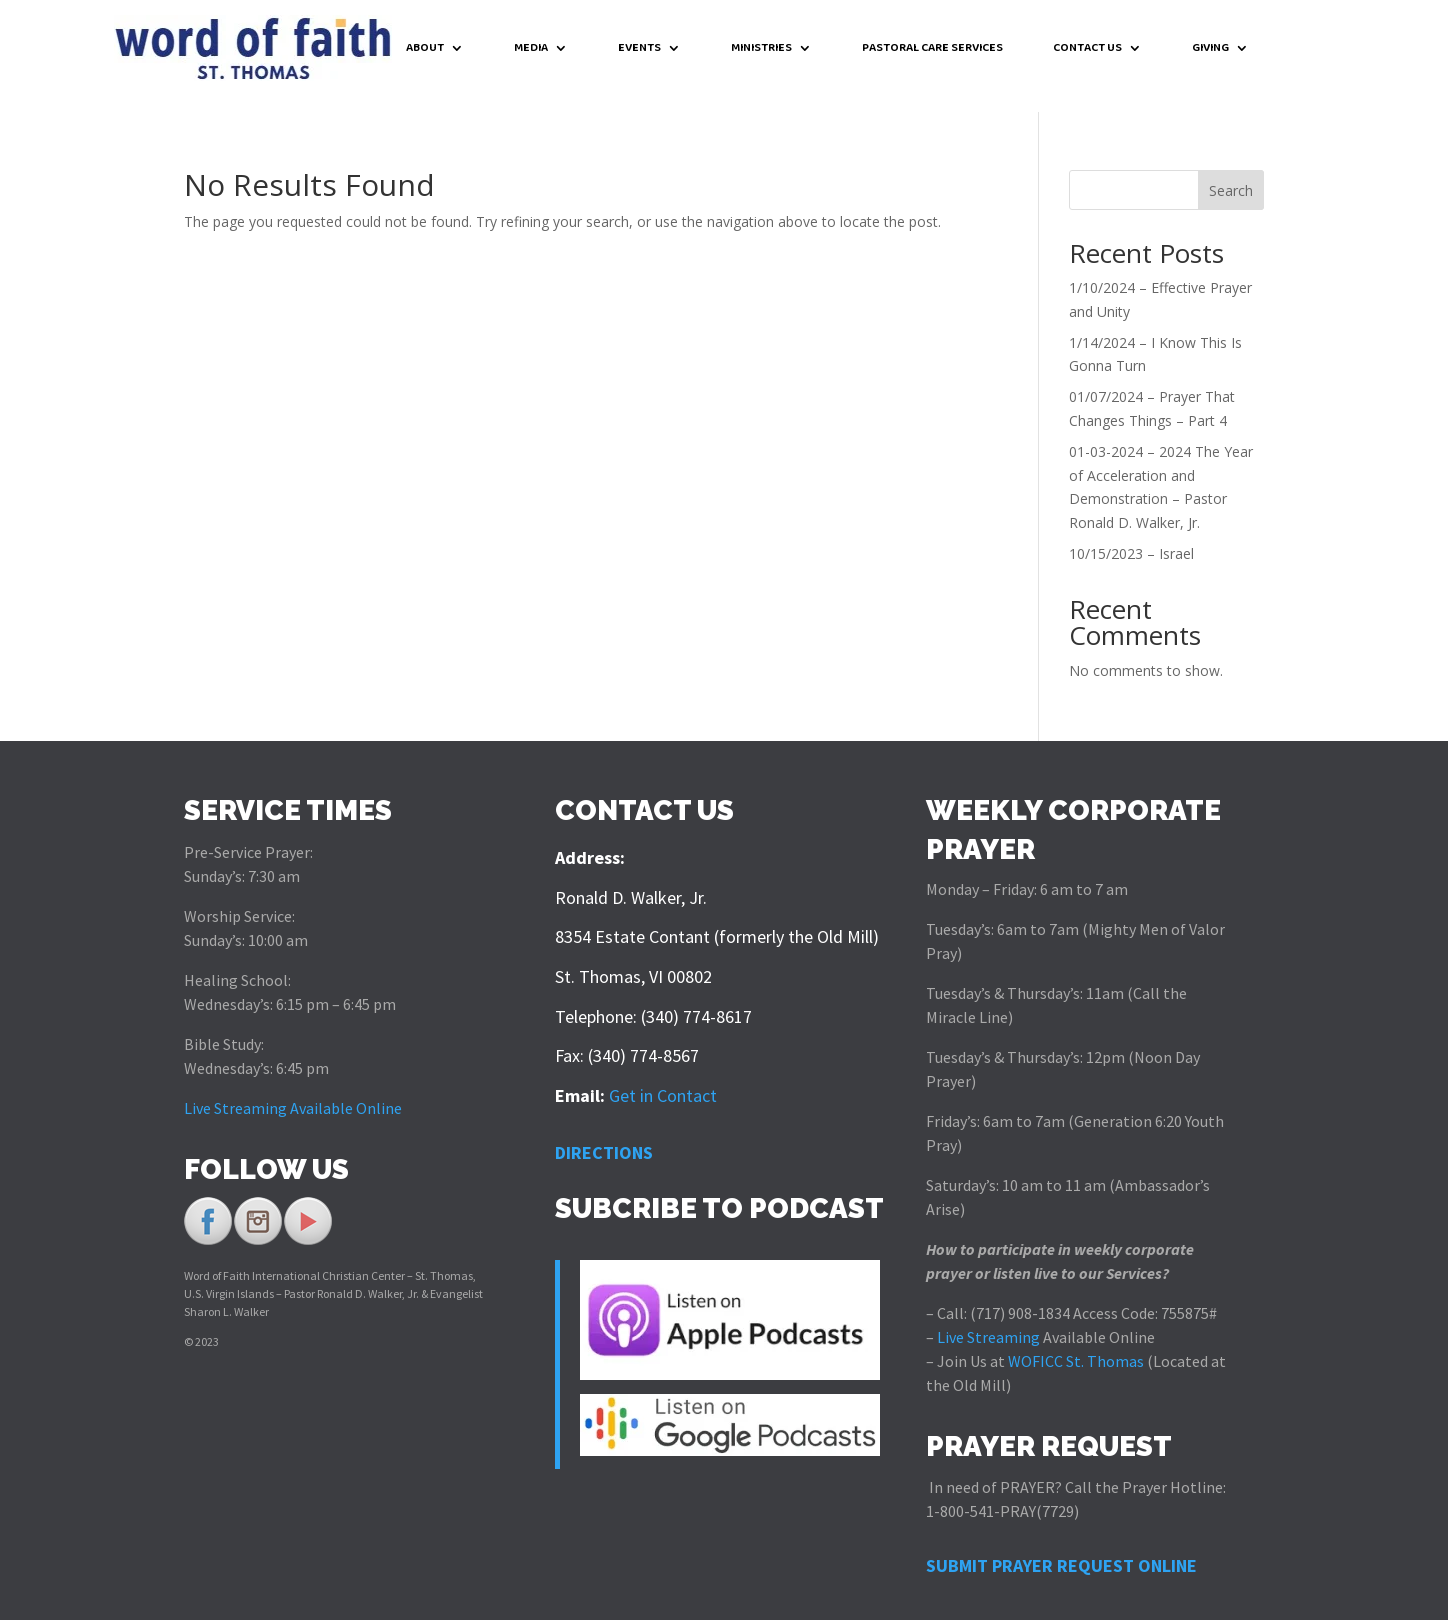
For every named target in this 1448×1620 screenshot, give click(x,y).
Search (1231, 174)
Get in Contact (663, 1079)
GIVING (1210, 49)
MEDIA (531, 49)
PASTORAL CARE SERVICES (932, 49)
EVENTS (639, 49)
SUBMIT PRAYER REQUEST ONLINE (1061, 1549)
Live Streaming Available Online (293, 1092)
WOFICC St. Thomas (1076, 1345)
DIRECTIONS (604, 1136)
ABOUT (425, 49)
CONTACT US (1087, 49)
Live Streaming (987, 1321)
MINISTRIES (761, 49)
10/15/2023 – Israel (1131, 537)
